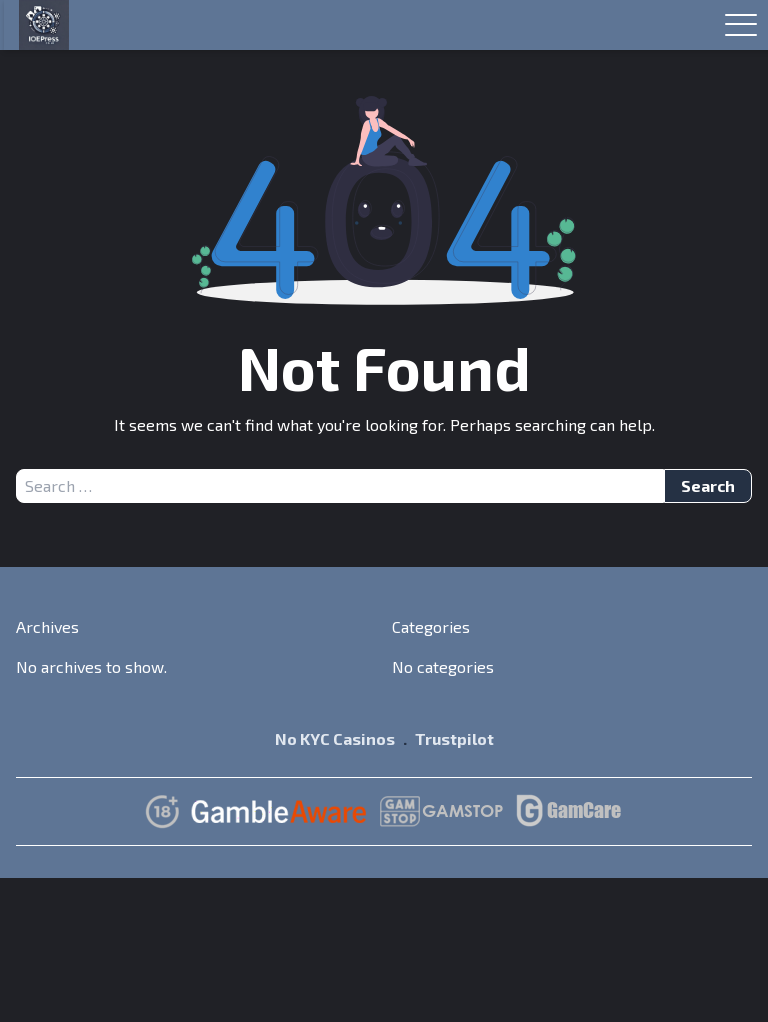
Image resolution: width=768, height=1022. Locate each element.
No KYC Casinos (335, 738)
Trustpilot (454, 738)
